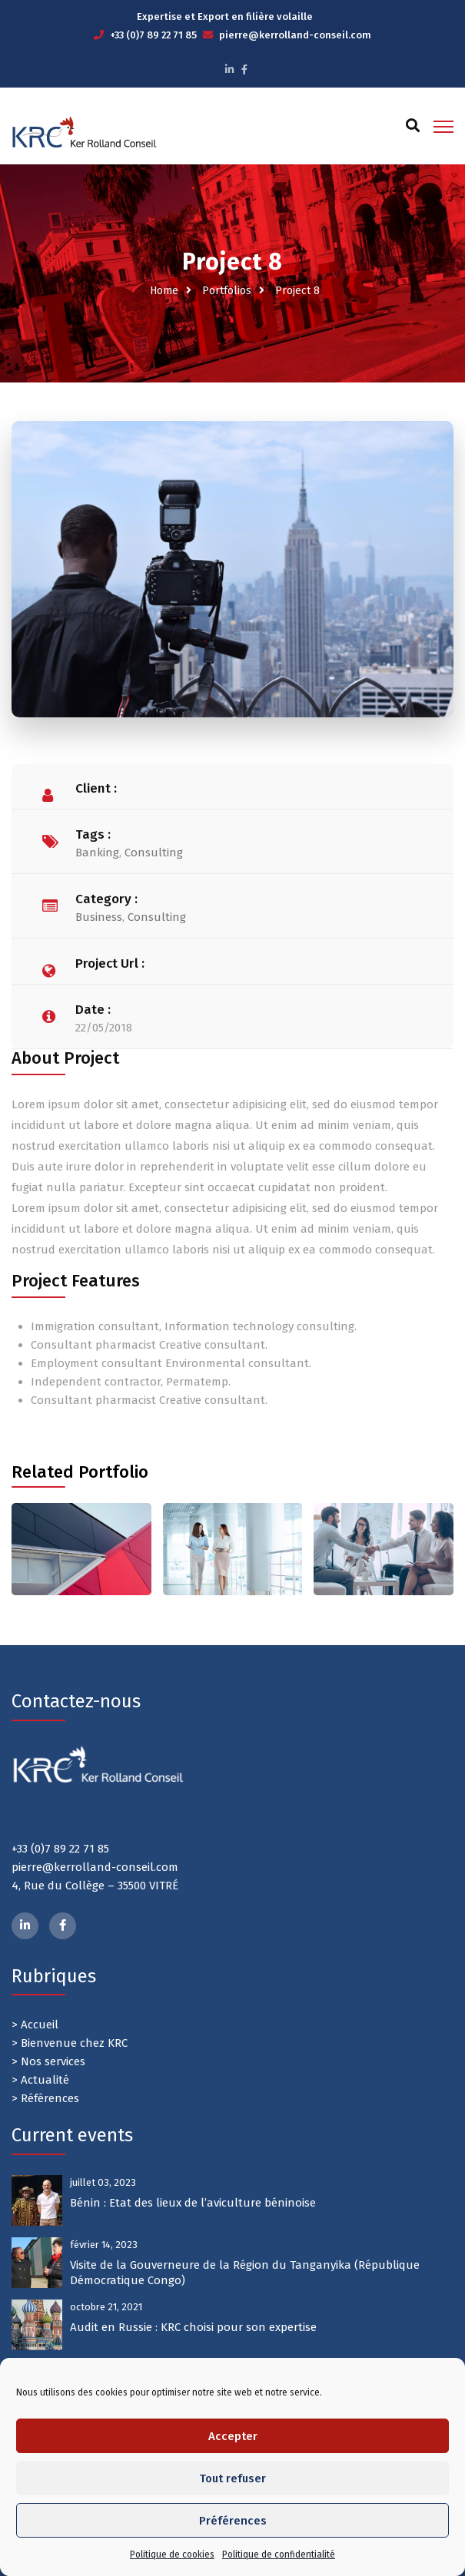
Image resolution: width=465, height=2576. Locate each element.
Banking (97, 852)
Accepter (232, 2436)
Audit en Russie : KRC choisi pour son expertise (193, 2327)
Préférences (233, 2521)
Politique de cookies (172, 2554)
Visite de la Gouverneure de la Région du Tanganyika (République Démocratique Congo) (245, 2272)
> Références (45, 2098)
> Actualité (40, 2080)
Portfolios (226, 290)
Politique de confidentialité (278, 2554)
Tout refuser (232, 2478)
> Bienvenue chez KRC (70, 2043)
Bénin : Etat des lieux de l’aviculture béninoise (193, 2203)
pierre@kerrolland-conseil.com (295, 35)
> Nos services (48, 2061)
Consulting (154, 852)
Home (164, 290)
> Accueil (35, 2024)
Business (98, 917)
